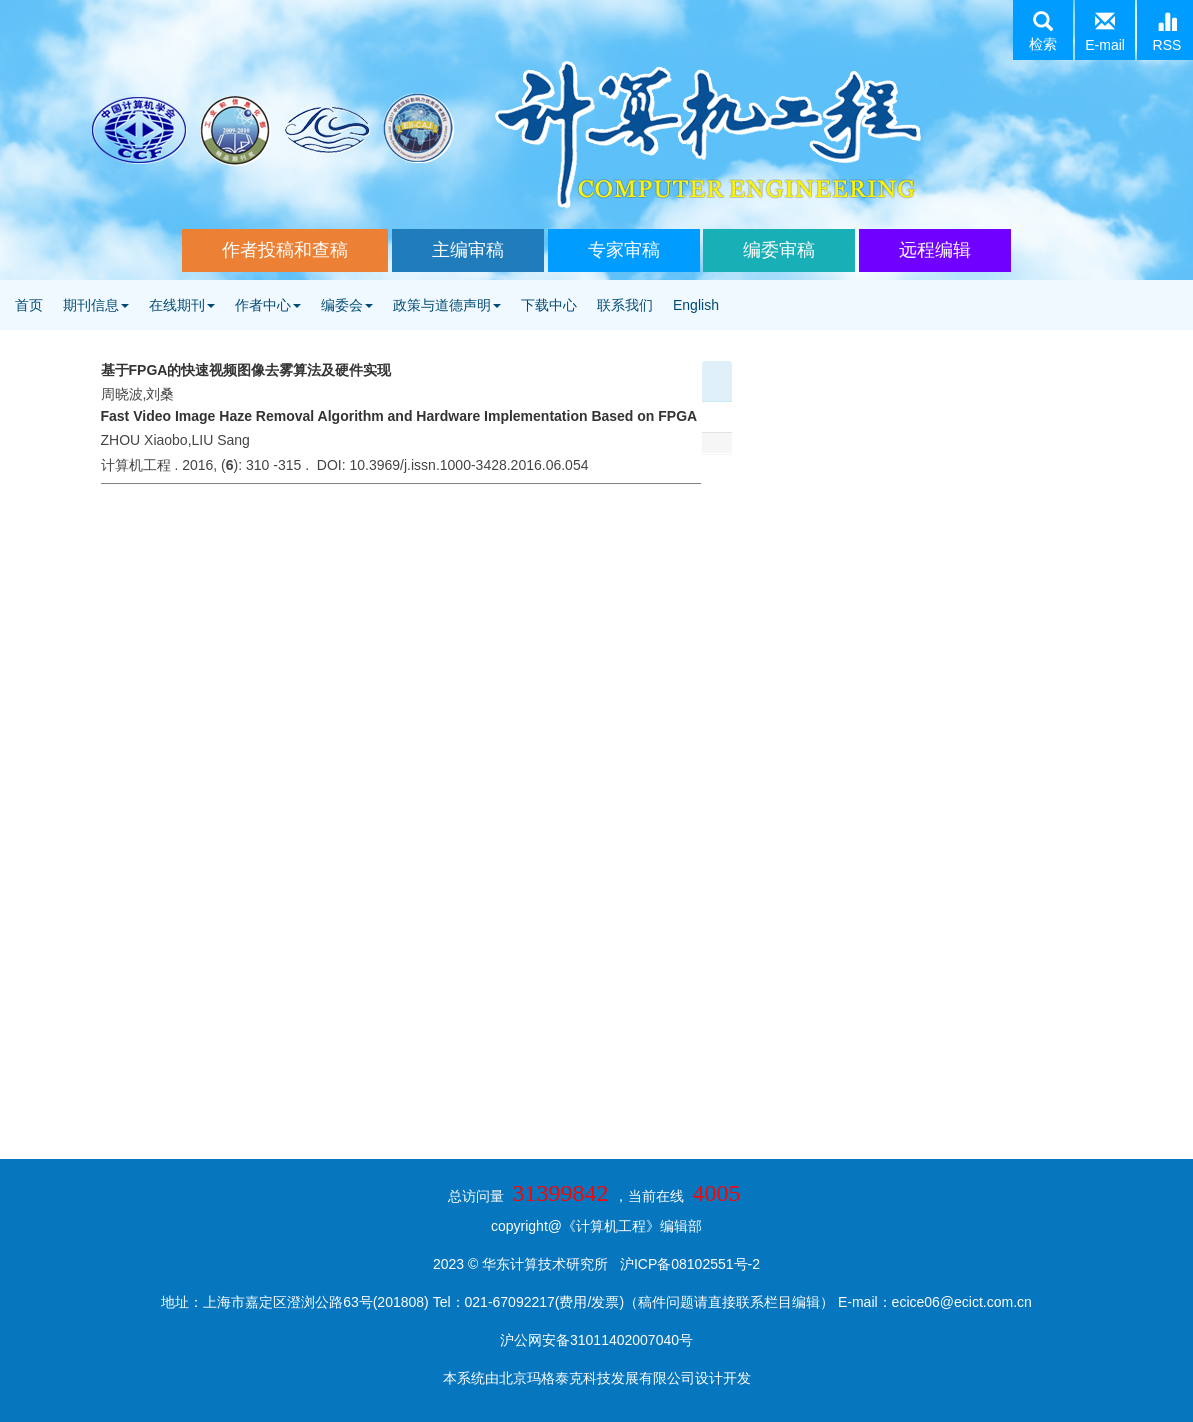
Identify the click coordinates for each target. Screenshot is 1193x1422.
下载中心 (549, 305)
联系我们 (625, 305)
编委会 (347, 305)
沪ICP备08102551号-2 (690, 1264)
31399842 (561, 1193)
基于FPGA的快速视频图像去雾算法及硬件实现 (246, 370)
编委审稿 (779, 250)
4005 (716, 1193)
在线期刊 (182, 305)
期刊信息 (96, 305)
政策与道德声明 (447, 305)
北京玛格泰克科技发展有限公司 (597, 1378)
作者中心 (268, 305)
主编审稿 (468, 250)
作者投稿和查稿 (285, 250)
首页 (29, 305)
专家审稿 (624, 250)
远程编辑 (935, 250)
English (696, 305)
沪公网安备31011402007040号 (596, 1340)
